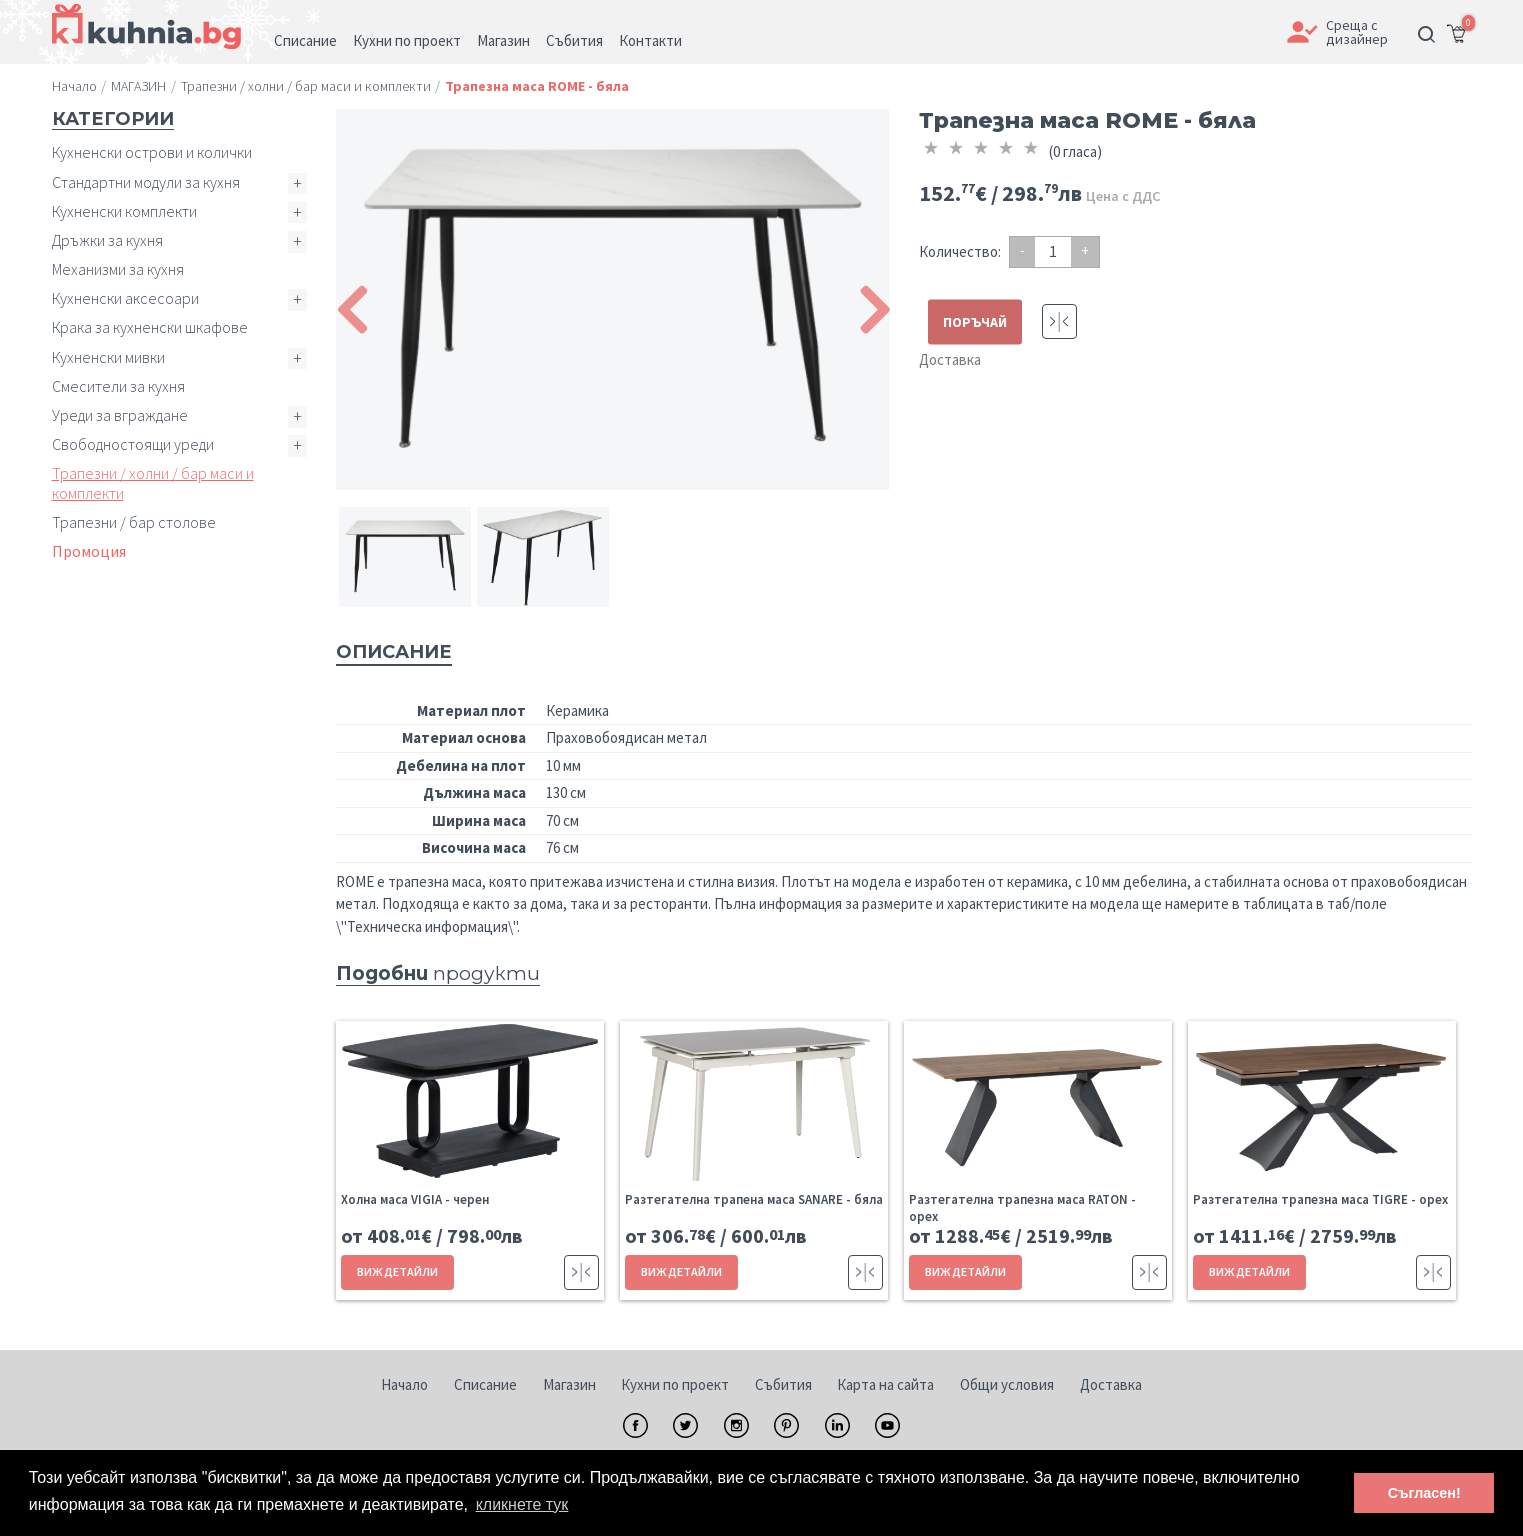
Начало (404, 1384)
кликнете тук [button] (522, 1504)
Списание (485, 1384)
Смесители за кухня (118, 386)
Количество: (960, 251)
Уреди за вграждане (120, 415)
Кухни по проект (675, 1384)
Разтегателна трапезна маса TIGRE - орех (1320, 1199)
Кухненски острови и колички (152, 152)
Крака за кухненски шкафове (150, 327)
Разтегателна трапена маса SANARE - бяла (754, 1199)
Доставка (950, 359)
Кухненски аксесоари (125, 298)
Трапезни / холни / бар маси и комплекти (153, 482)
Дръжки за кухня (107, 240)
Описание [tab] (394, 652)
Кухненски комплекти (124, 211)
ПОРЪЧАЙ (975, 322)
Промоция (89, 551)
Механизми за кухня (118, 269)
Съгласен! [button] (1424, 1493)
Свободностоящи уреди (133, 444)
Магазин (569, 1384)
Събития (783, 1384)
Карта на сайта (885, 1384)
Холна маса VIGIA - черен (415, 1199)
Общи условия (1007, 1384)
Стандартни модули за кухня (146, 182)
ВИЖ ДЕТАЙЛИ (397, 1271)
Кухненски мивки (108, 357)
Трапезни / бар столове (134, 522)
